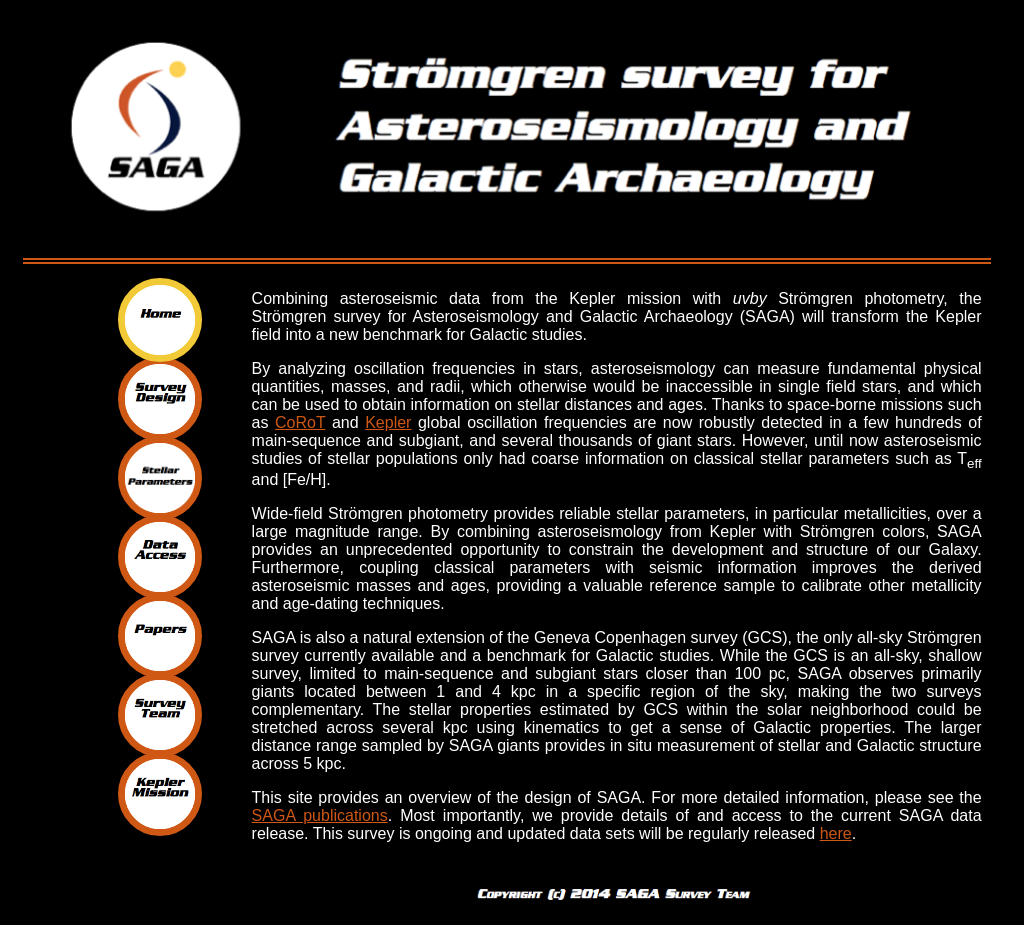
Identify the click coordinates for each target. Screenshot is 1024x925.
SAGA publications (320, 815)
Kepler (388, 422)
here (836, 833)
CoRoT (300, 422)
